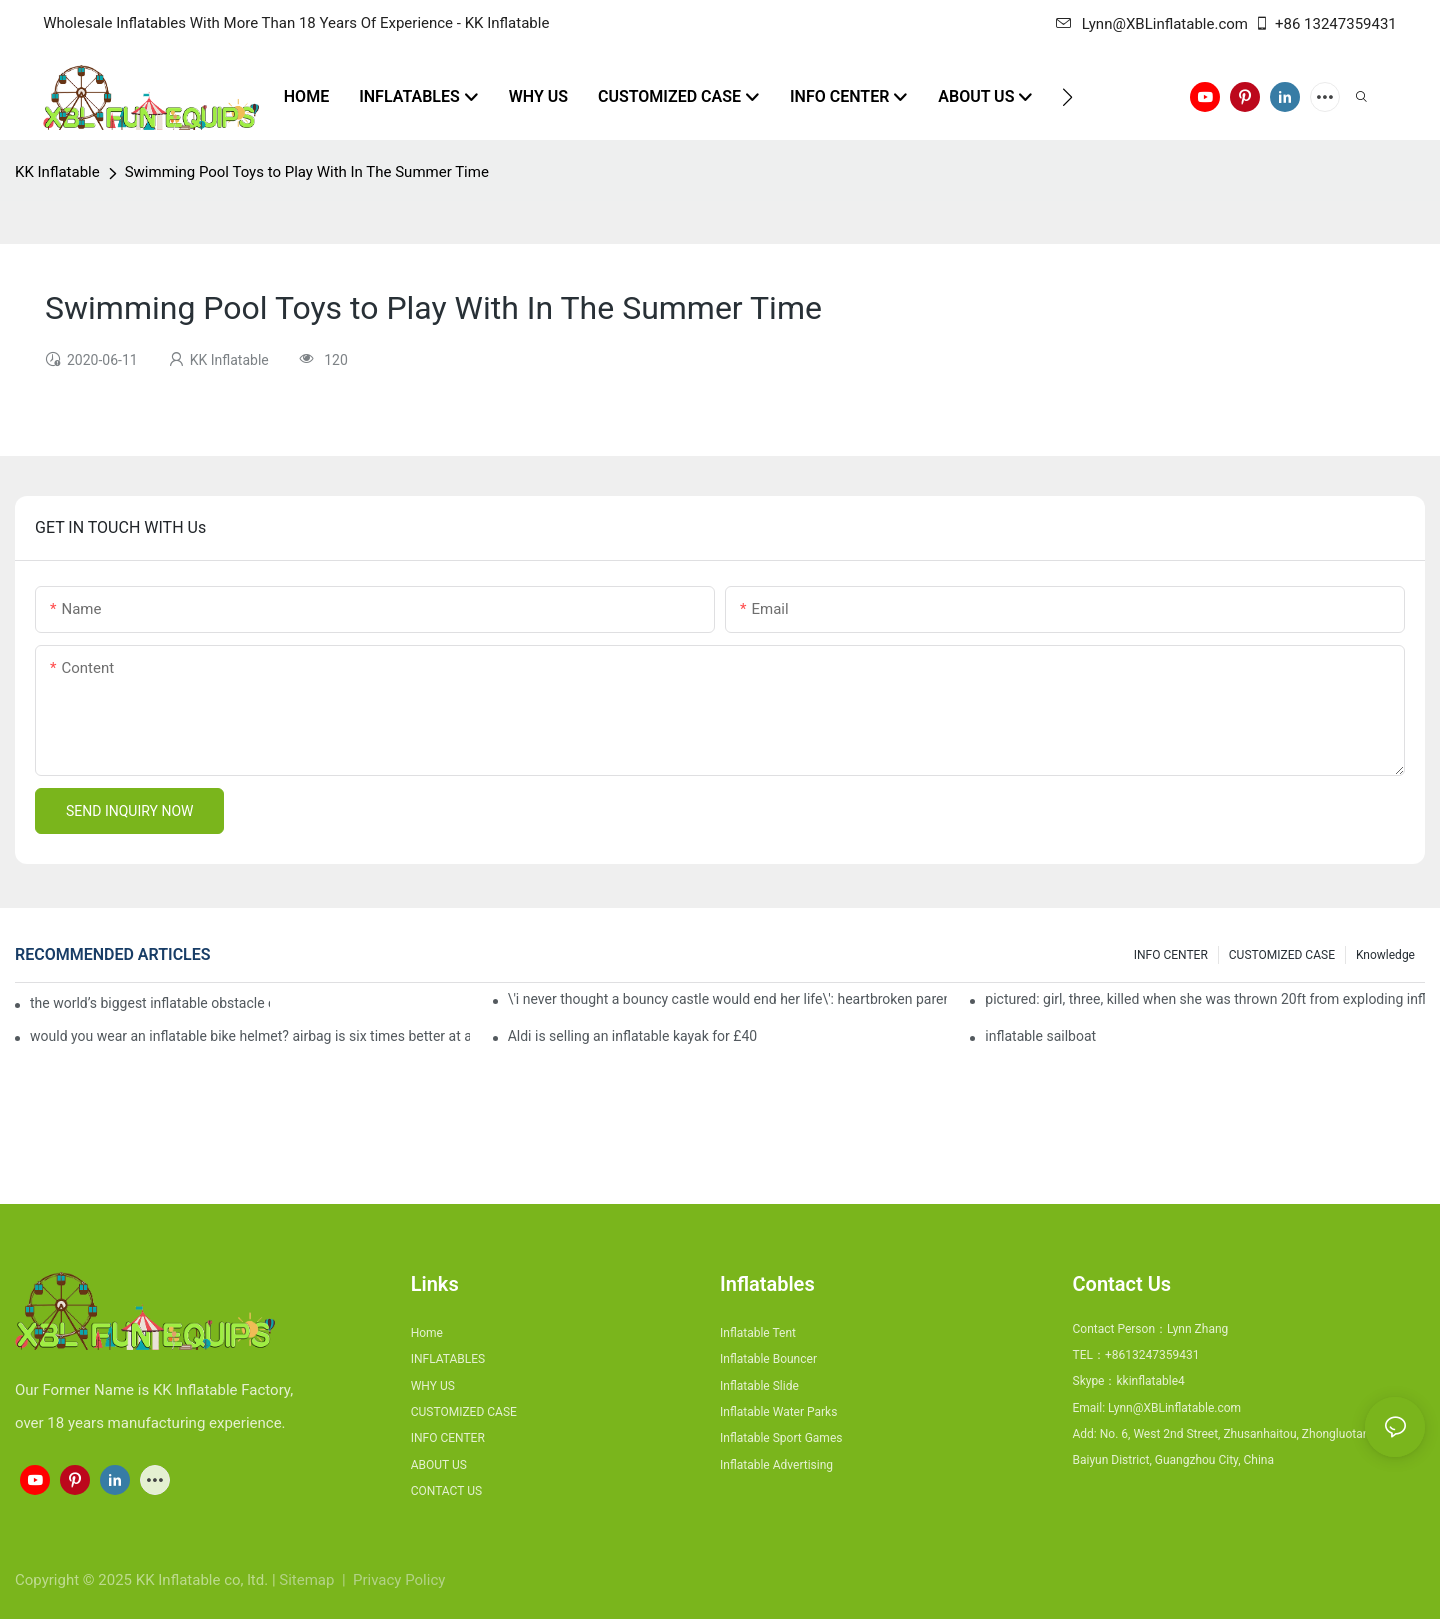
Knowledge (1385, 955)
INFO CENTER (1171, 955)
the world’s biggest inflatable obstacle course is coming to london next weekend (150, 1003)
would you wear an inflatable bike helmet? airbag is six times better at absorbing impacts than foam (250, 1036)
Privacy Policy (399, 1580)
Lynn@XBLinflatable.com (1152, 24)
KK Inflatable (57, 172)
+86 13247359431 (1325, 24)
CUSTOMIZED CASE (1282, 955)
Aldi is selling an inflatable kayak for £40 (632, 1036)
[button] (1067, 97)
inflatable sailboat (1040, 1036)
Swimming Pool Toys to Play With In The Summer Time (307, 172)
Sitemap (308, 1580)
